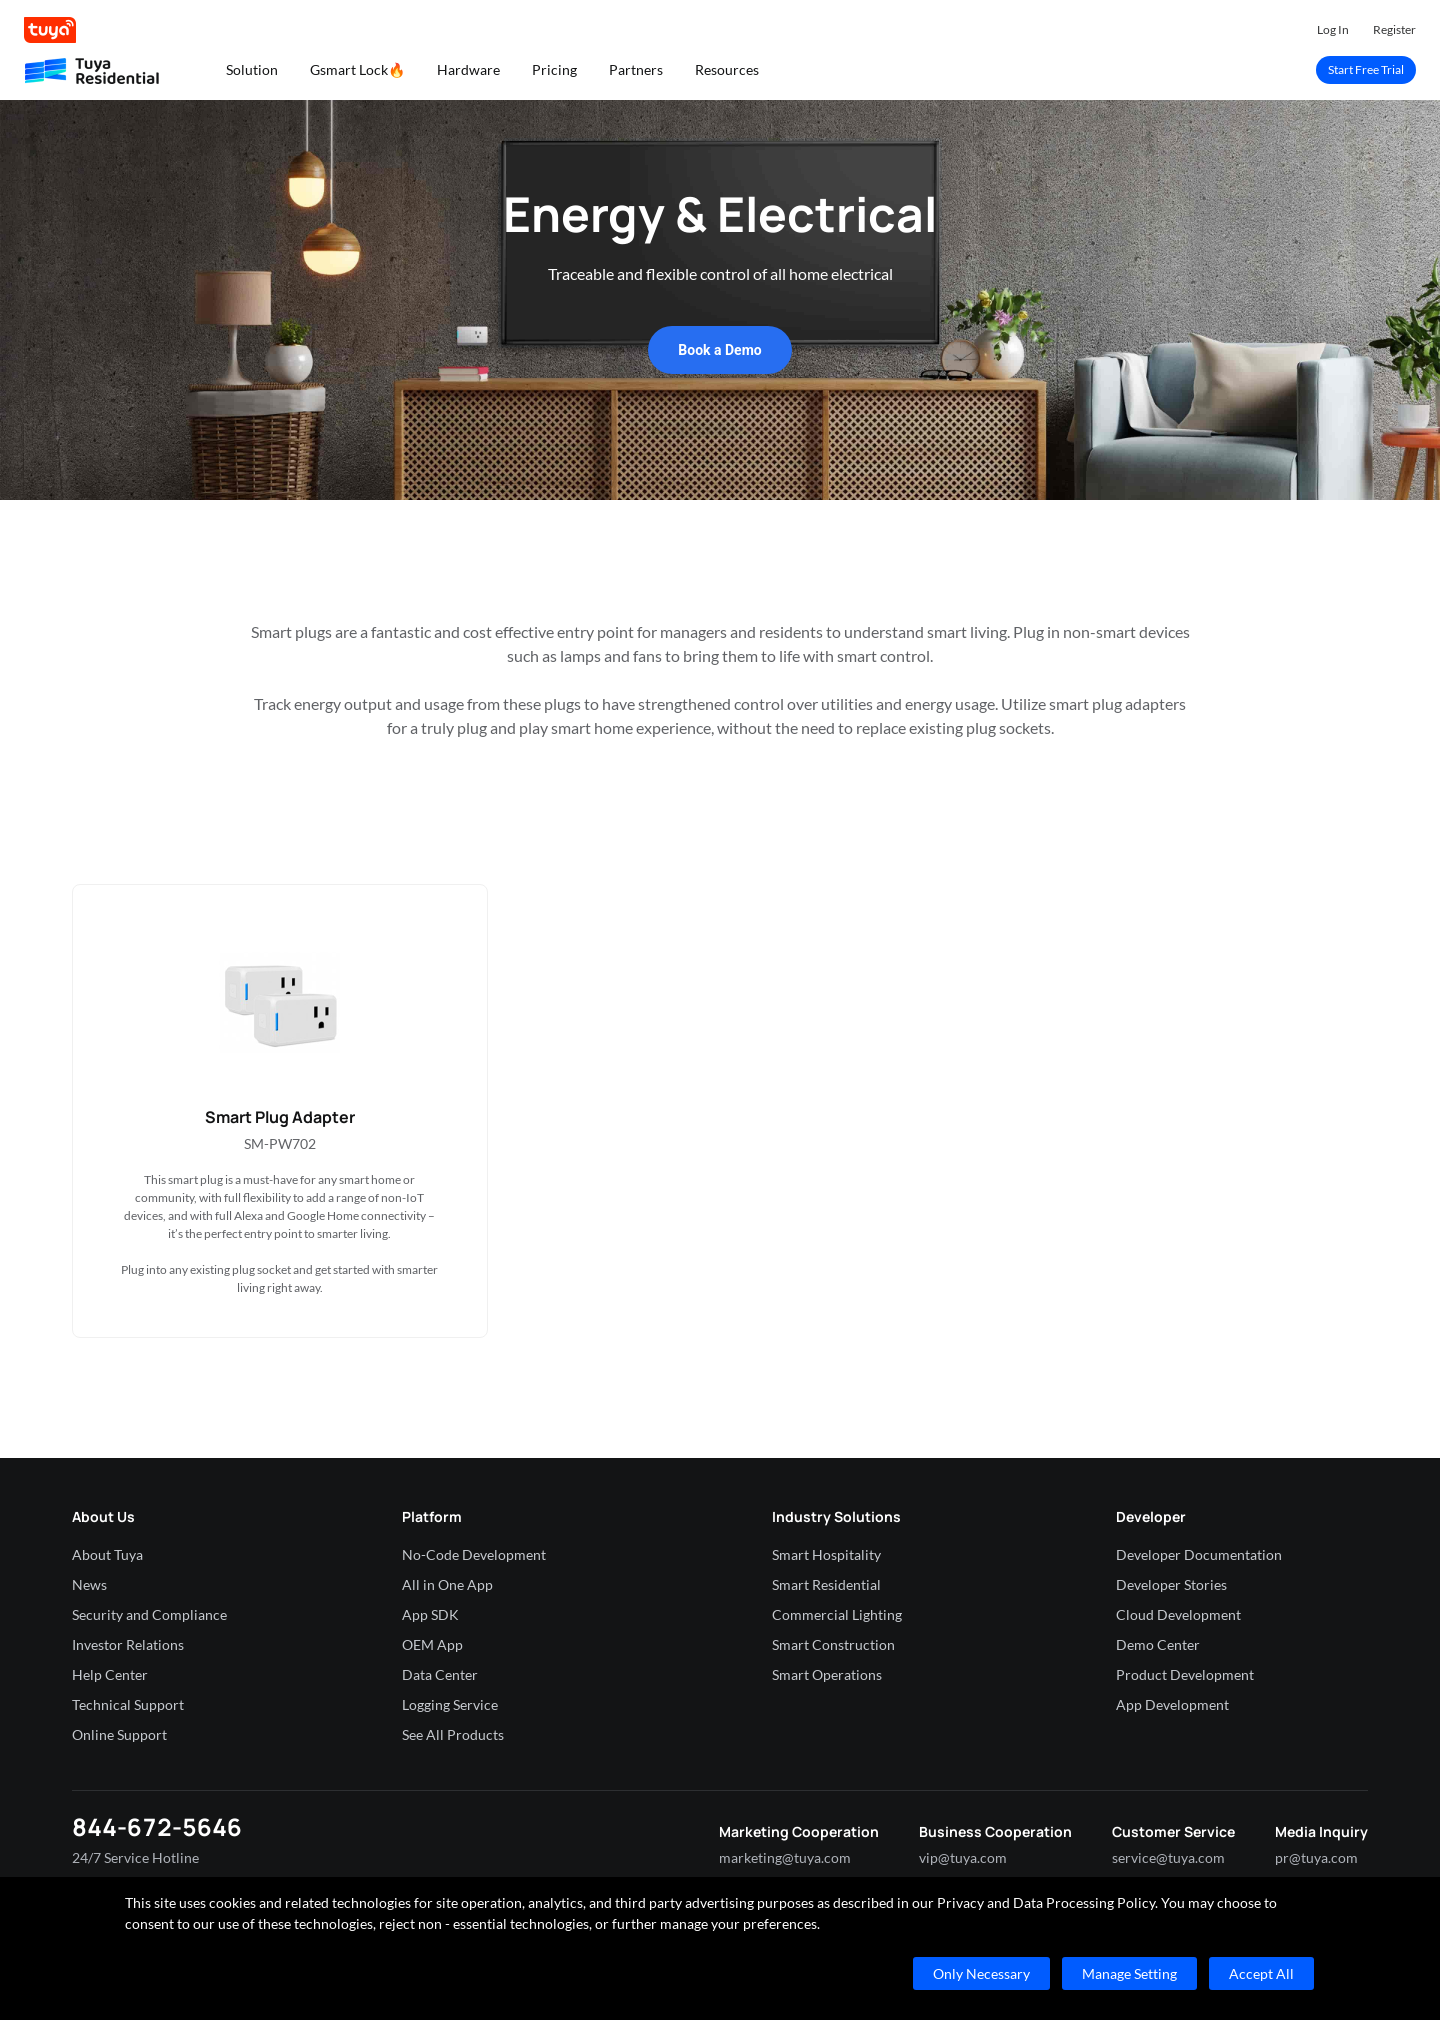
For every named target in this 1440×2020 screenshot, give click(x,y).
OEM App (432, 1644)
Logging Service (450, 1704)
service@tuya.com (1168, 1857)
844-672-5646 (157, 1826)
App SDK (430, 1614)
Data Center (440, 1674)
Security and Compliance (149, 1614)
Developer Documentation (1199, 1554)
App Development (1172, 1704)
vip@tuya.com (963, 1857)
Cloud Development (1178, 1614)
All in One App (447, 1584)
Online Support (119, 1734)
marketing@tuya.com (785, 1857)
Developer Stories (1171, 1584)
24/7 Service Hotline (135, 1857)
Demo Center (1158, 1644)
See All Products (453, 1734)
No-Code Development (474, 1554)
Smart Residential (826, 1584)
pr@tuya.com (1316, 1857)
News (89, 1584)
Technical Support (128, 1704)
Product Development (1185, 1674)
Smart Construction (833, 1644)
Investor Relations (128, 1644)
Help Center (110, 1674)
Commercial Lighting (837, 1614)
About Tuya (107, 1554)
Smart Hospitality (826, 1554)
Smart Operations (827, 1674)
